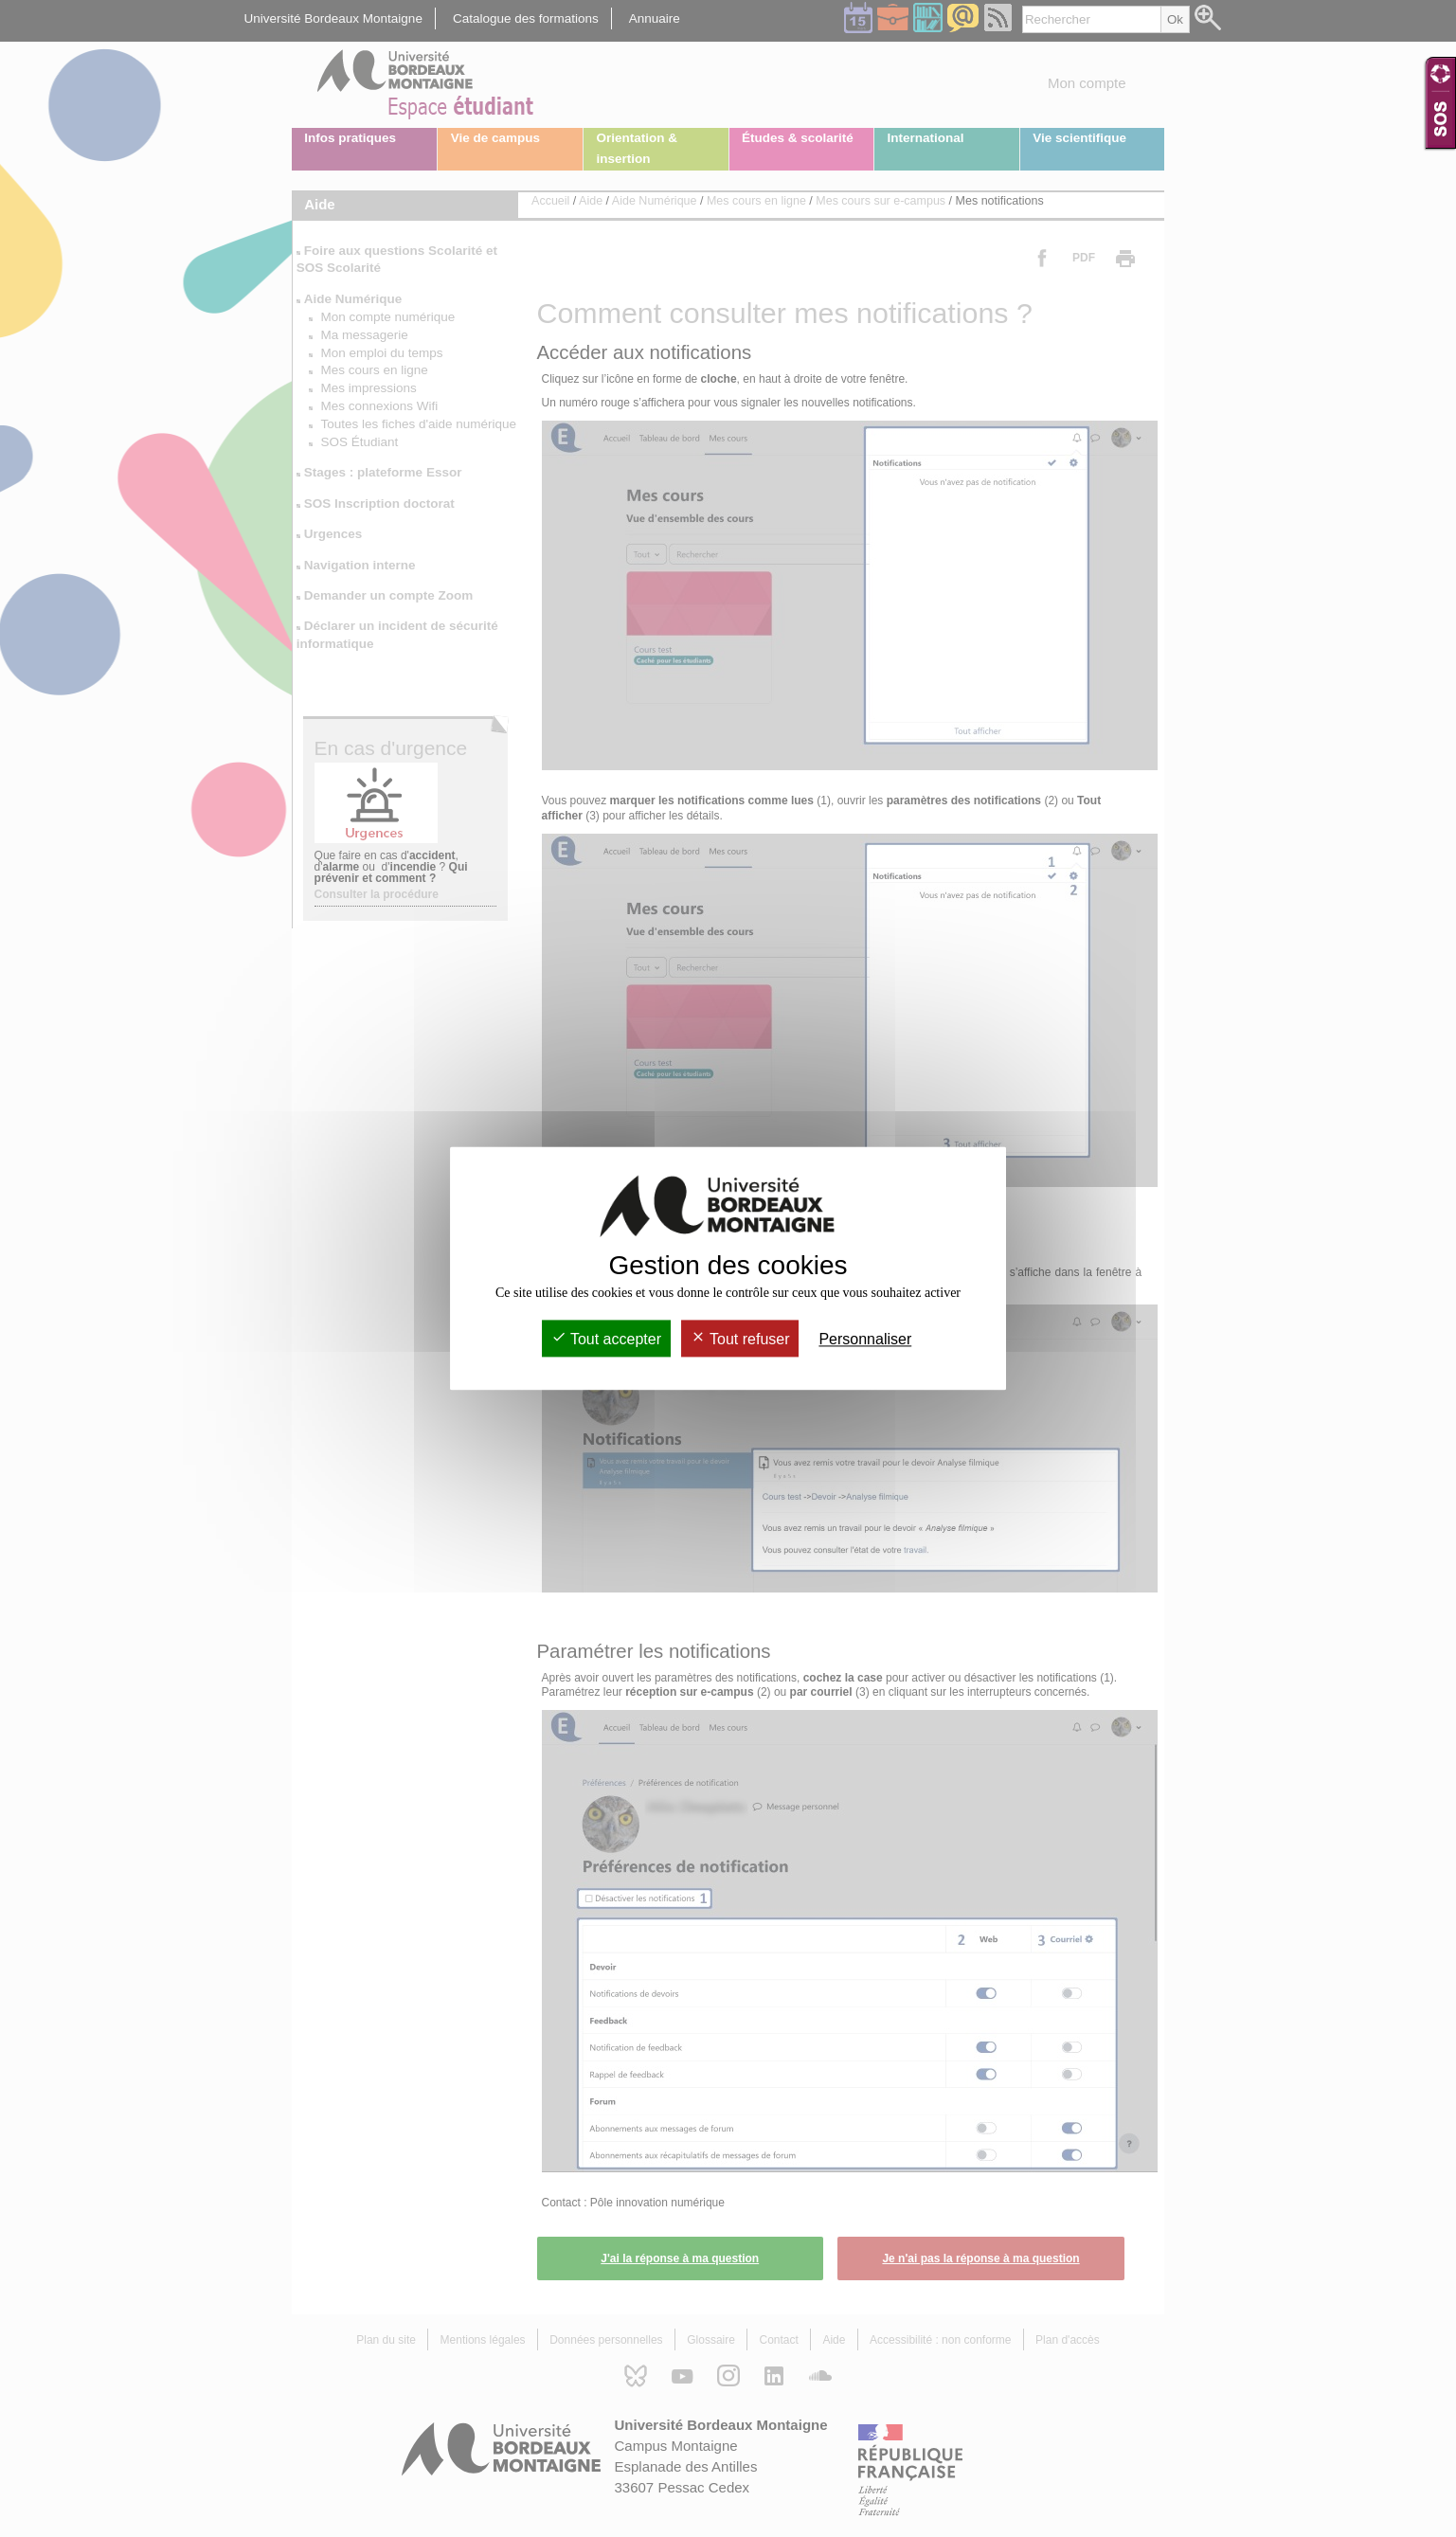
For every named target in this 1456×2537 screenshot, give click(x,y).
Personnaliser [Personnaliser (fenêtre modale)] (864, 1339)
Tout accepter (606, 1339)
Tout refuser (740, 1339)
